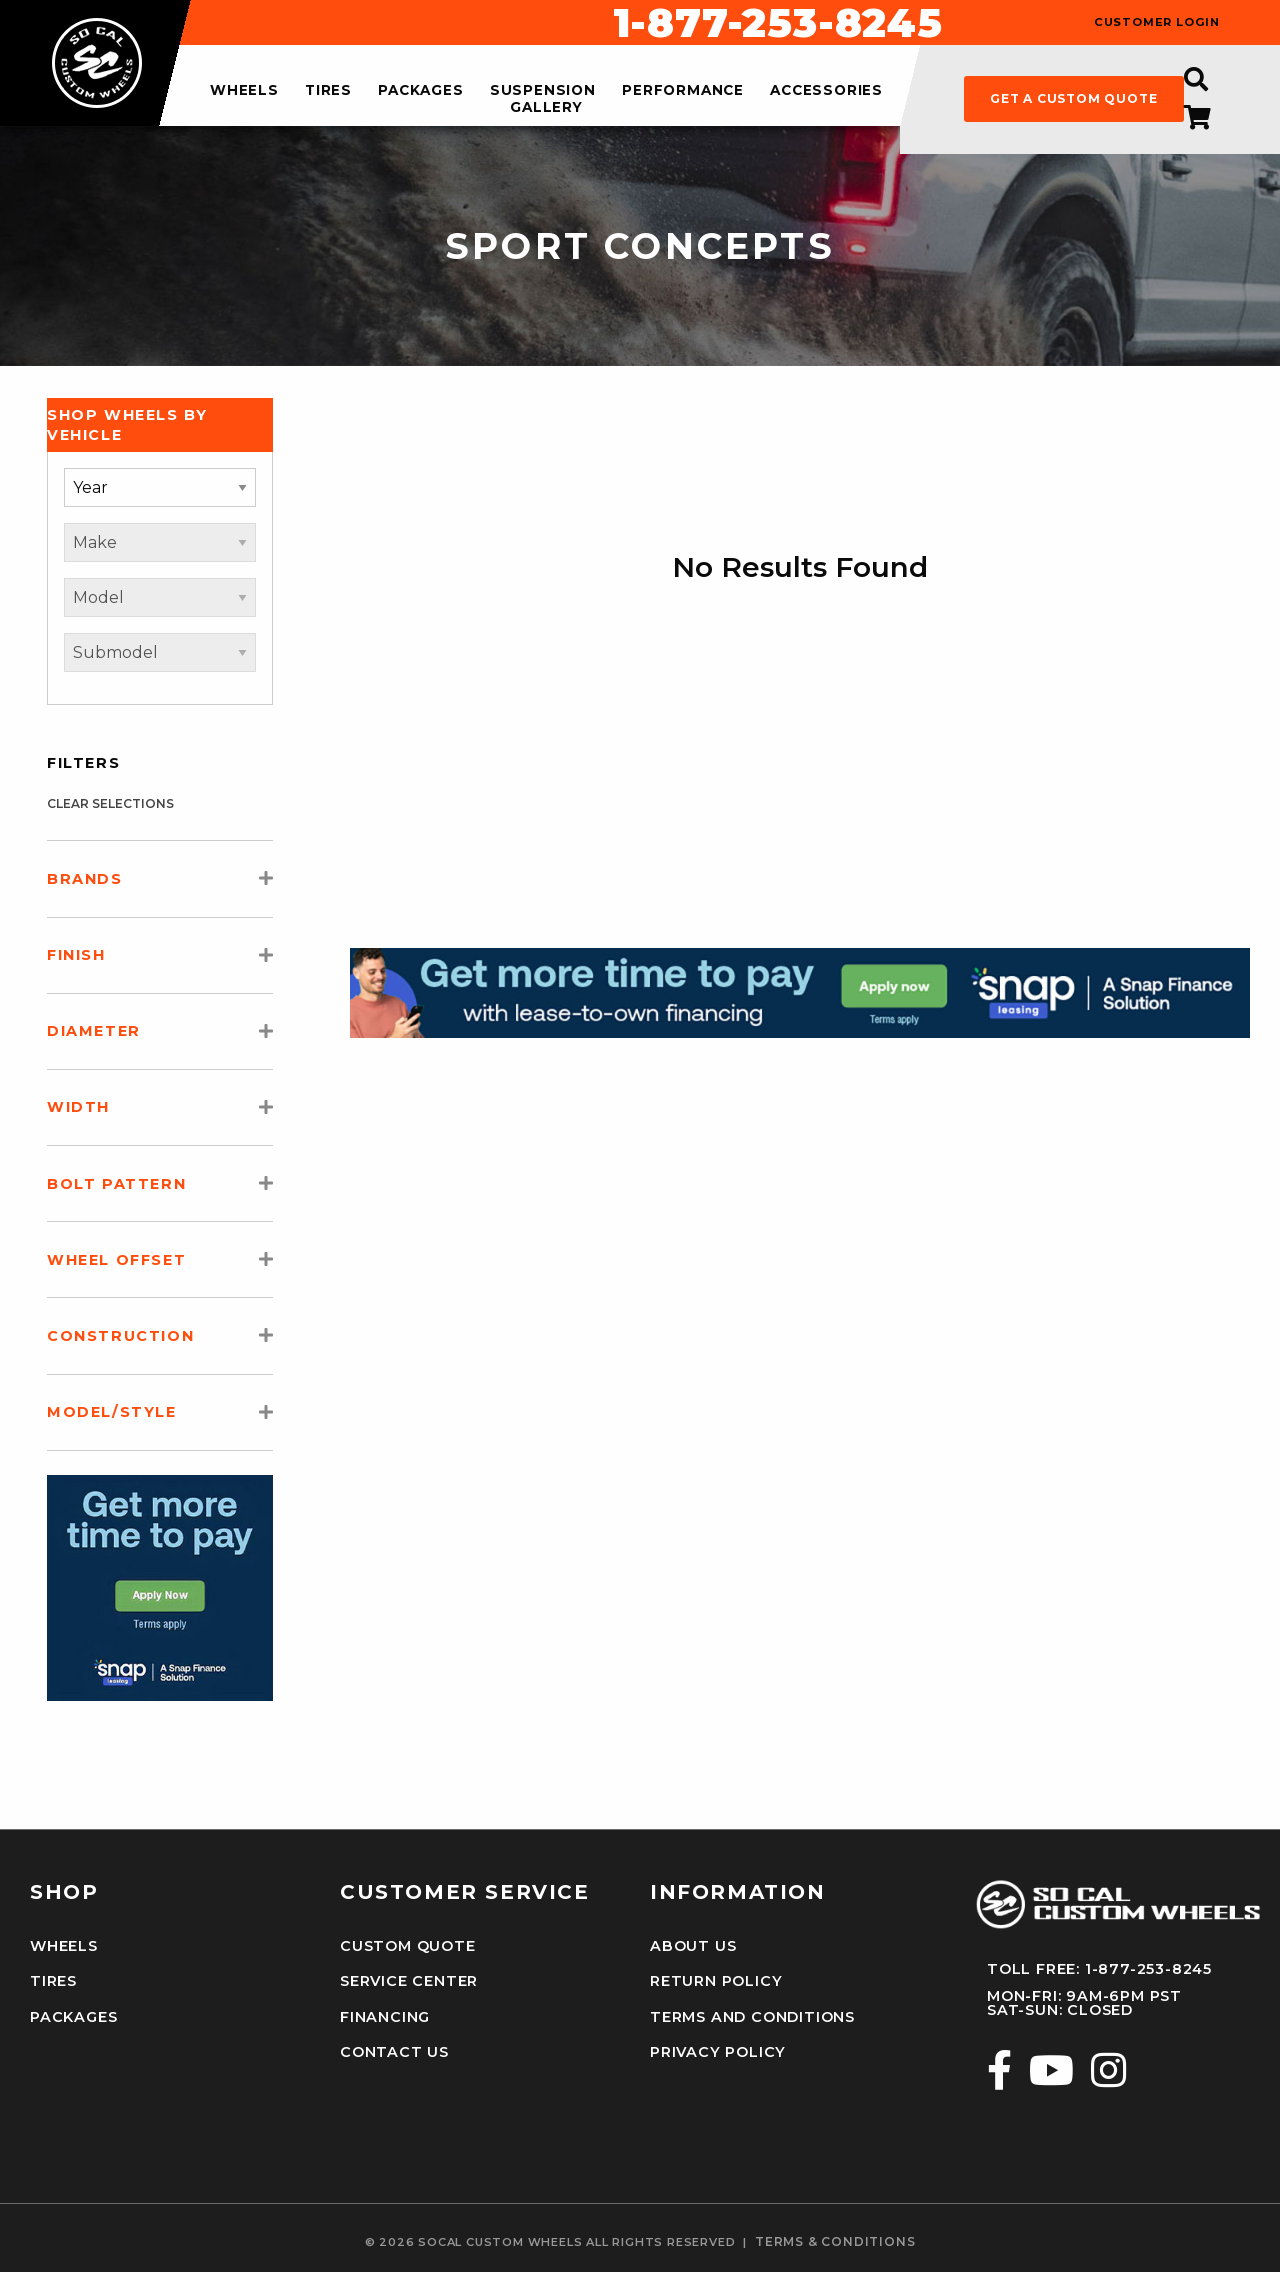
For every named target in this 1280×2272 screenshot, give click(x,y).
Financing (385, 2017)
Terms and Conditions (752, 2017)
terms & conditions (835, 2242)
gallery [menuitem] (546, 107)
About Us (693, 1946)
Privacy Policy (718, 2052)
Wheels (64, 1946)
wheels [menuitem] (244, 91)
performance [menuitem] (683, 91)
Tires (53, 1981)
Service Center (409, 1981)
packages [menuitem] (420, 91)
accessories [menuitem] (826, 91)
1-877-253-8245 (778, 23)
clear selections (110, 803)
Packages (73, 2017)
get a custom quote (1073, 98)
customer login (1157, 22)
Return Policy (716, 1981)
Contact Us (394, 2052)
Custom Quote (408, 1946)
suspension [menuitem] (543, 91)
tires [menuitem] (328, 91)
